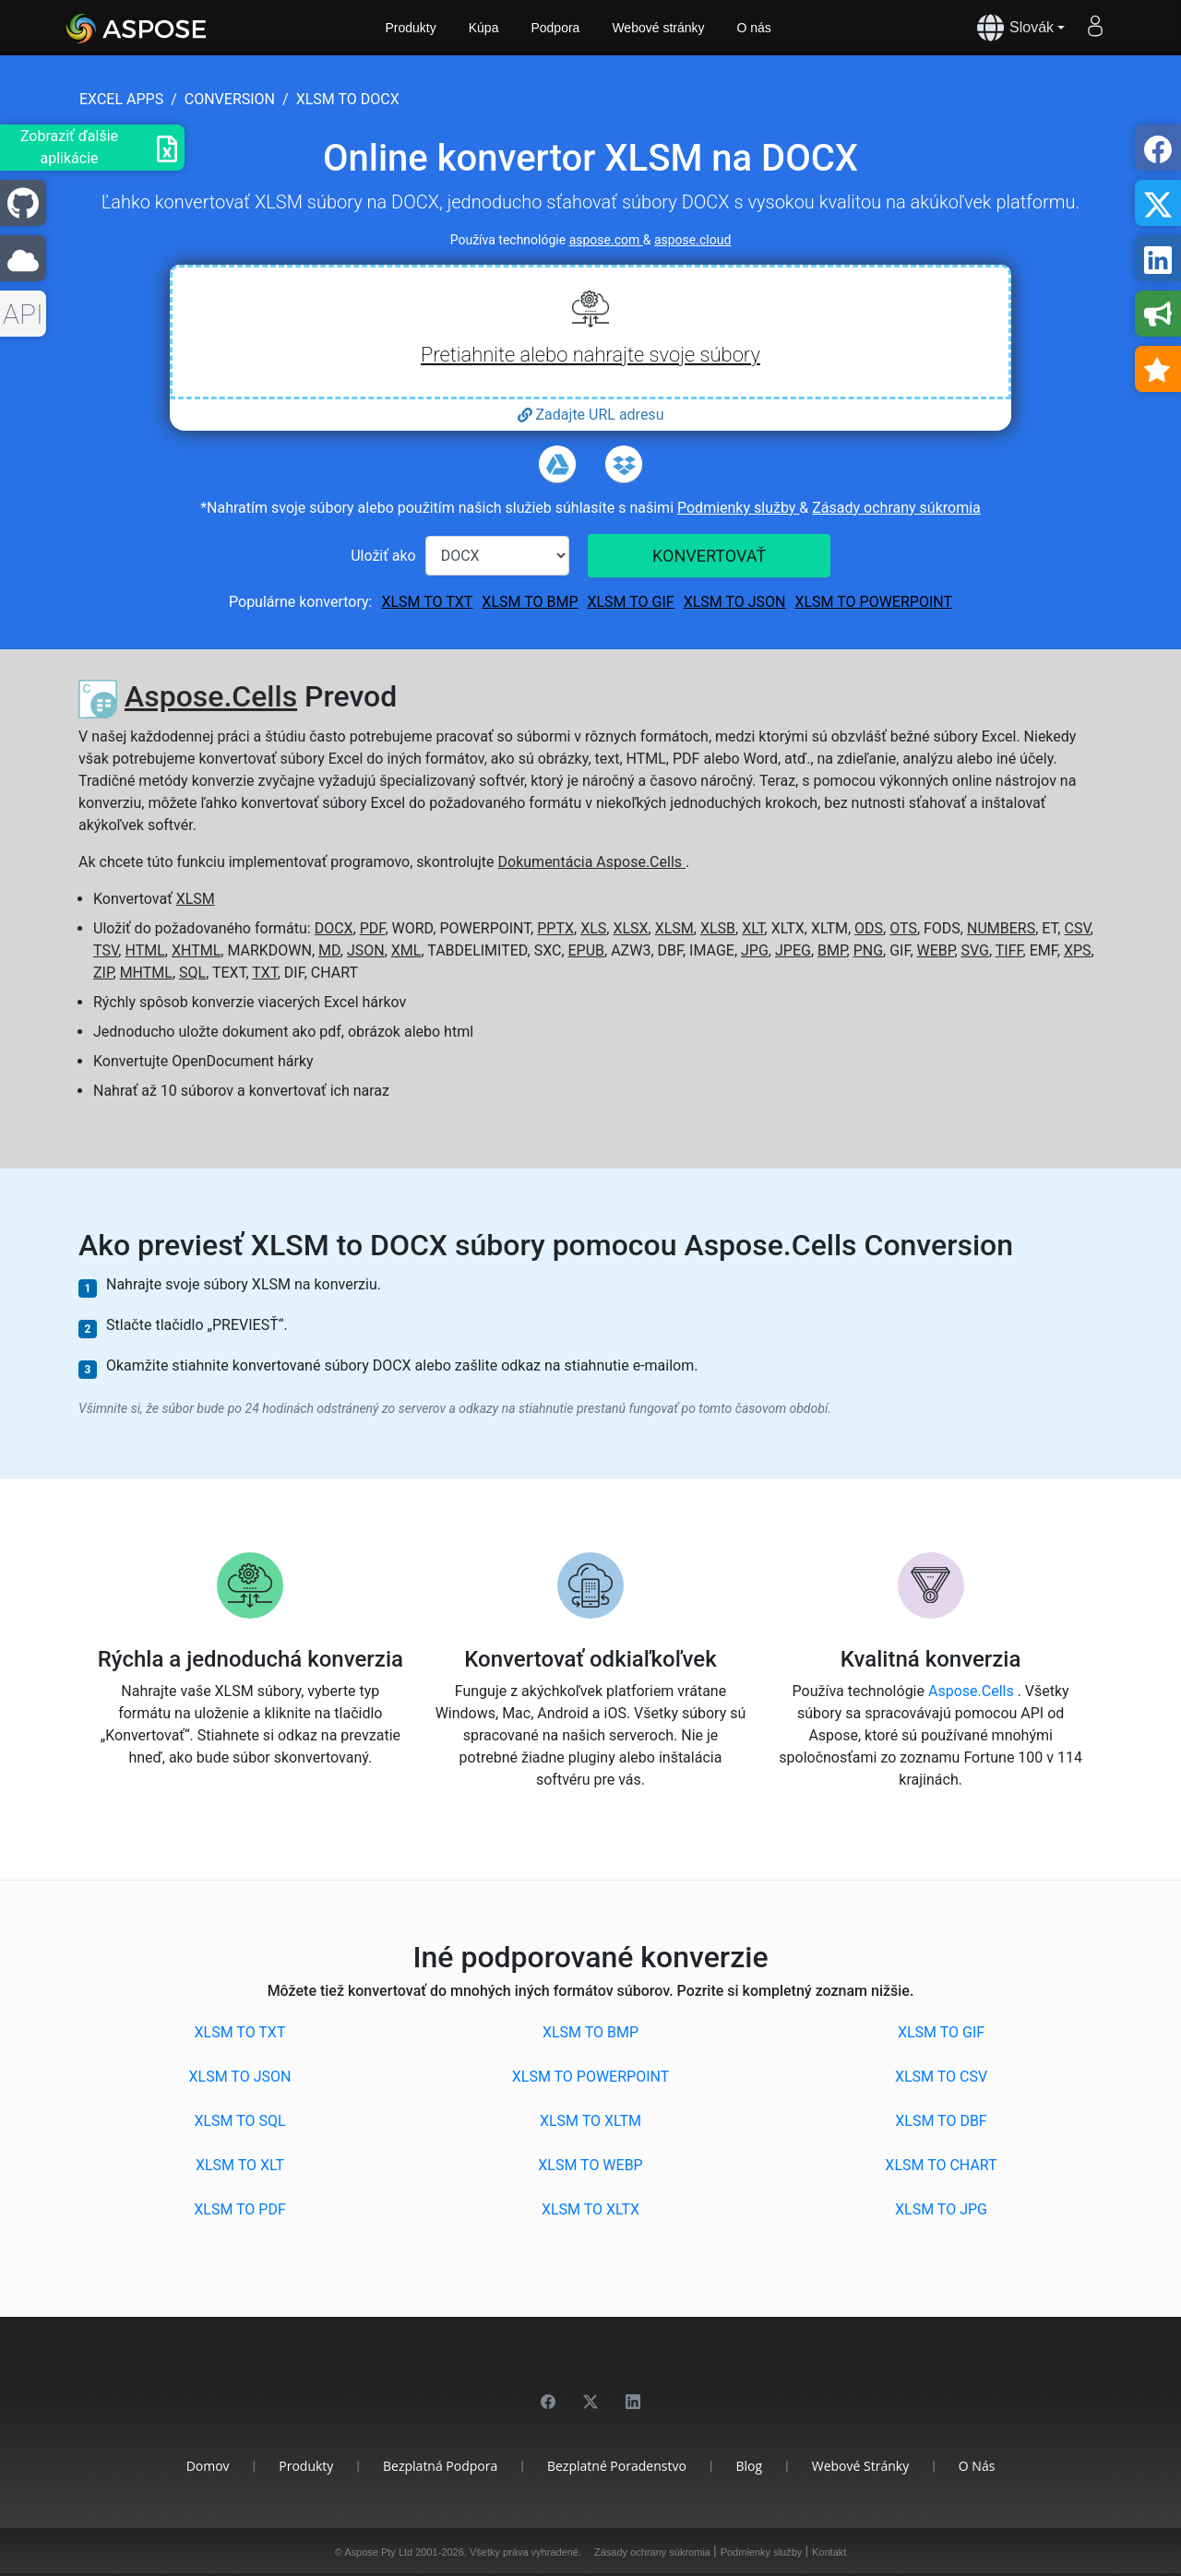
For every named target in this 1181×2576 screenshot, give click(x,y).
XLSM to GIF (630, 602)
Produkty (411, 27)
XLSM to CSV (941, 2076)
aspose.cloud (692, 239)
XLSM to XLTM (590, 2121)
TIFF (1009, 950)
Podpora (555, 27)
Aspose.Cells (211, 696)
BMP (832, 950)
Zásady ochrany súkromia (896, 507)
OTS (903, 928)
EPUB (586, 950)
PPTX (555, 928)
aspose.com (606, 239)
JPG (755, 950)
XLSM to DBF (940, 2121)
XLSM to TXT (426, 602)
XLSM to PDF (240, 2209)
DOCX (334, 928)
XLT (753, 928)
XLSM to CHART (940, 2165)
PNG (868, 950)
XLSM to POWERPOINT (873, 602)
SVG (975, 950)
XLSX (630, 928)
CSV (1077, 928)
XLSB (717, 928)
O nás (754, 27)
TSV (105, 950)
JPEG (793, 950)
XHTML (196, 950)
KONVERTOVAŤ (709, 555)
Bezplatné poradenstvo (616, 2466)
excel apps (121, 99)
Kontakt (829, 2552)
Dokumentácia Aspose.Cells (592, 862)
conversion (230, 99)
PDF (373, 928)
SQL (192, 972)
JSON (366, 950)
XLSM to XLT (240, 2165)
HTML (144, 950)
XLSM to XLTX (590, 2209)
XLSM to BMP (530, 602)
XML (406, 950)
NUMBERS (1001, 928)
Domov (208, 2466)
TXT (264, 972)
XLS (593, 928)
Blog (748, 2466)
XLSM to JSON (735, 602)
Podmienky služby (738, 507)
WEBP (936, 950)
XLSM (195, 899)
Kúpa (484, 27)
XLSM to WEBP (590, 2165)
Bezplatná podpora (440, 2466)
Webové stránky (658, 27)
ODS (868, 928)
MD (329, 950)
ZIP (103, 972)
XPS (1078, 950)
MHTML (146, 972)
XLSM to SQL (239, 2121)
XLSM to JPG (941, 2209)
